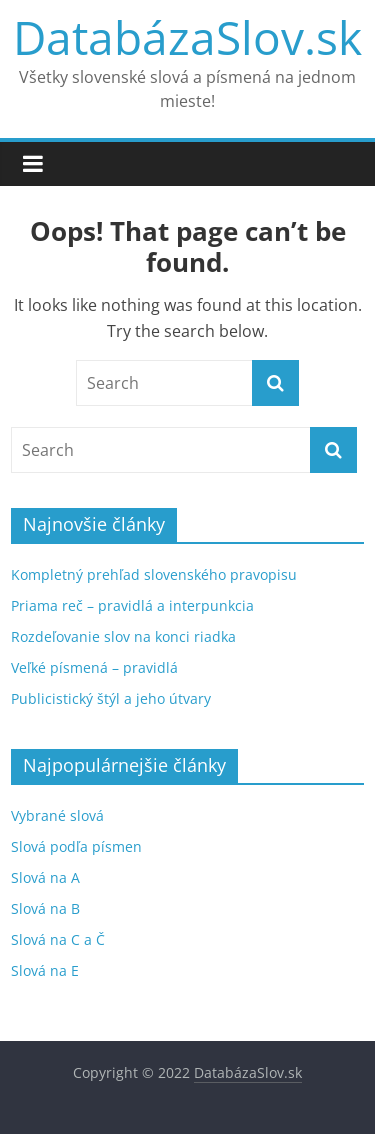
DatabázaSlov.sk (187, 37)
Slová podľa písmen (76, 846)
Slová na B (45, 908)
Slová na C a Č (58, 939)
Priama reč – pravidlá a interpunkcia (132, 605)
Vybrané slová (57, 815)
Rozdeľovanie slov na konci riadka (123, 636)
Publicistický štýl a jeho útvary (111, 698)
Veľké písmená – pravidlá (94, 667)
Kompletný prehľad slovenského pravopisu (154, 574)
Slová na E (45, 970)
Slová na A (45, 877)
